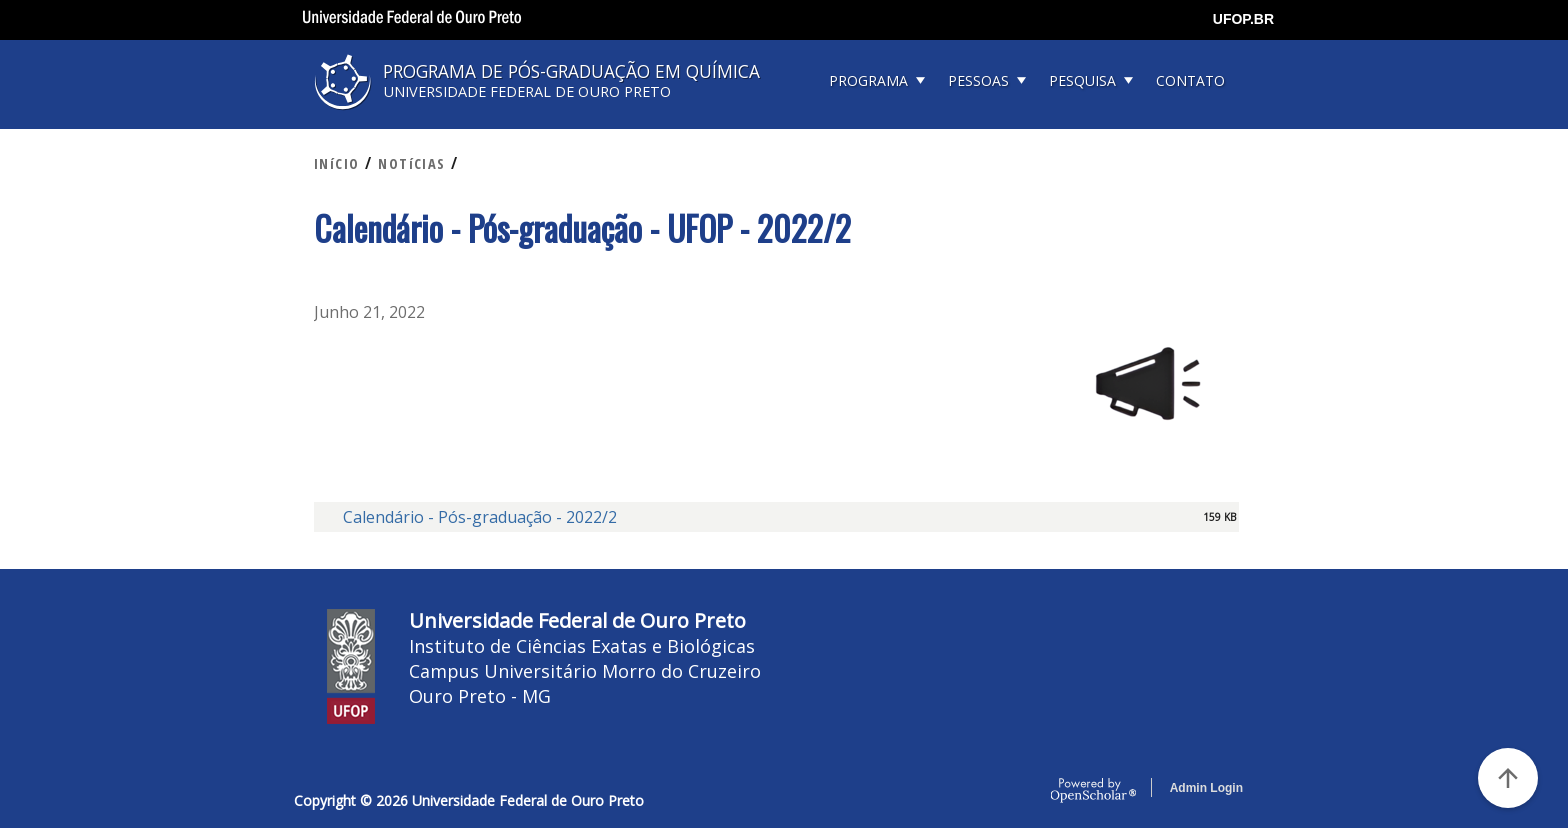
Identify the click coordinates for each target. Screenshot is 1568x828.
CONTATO (1190, 80)
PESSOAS (978, 80)
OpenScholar (1093, 791)
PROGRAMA (868, 80)
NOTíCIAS (412, 163)
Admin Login (1206, 788)
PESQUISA (1082, 80)
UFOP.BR (1243, 19)
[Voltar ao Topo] (1508, 778)
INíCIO (337, 163)
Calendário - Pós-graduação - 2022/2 (480, 517)
